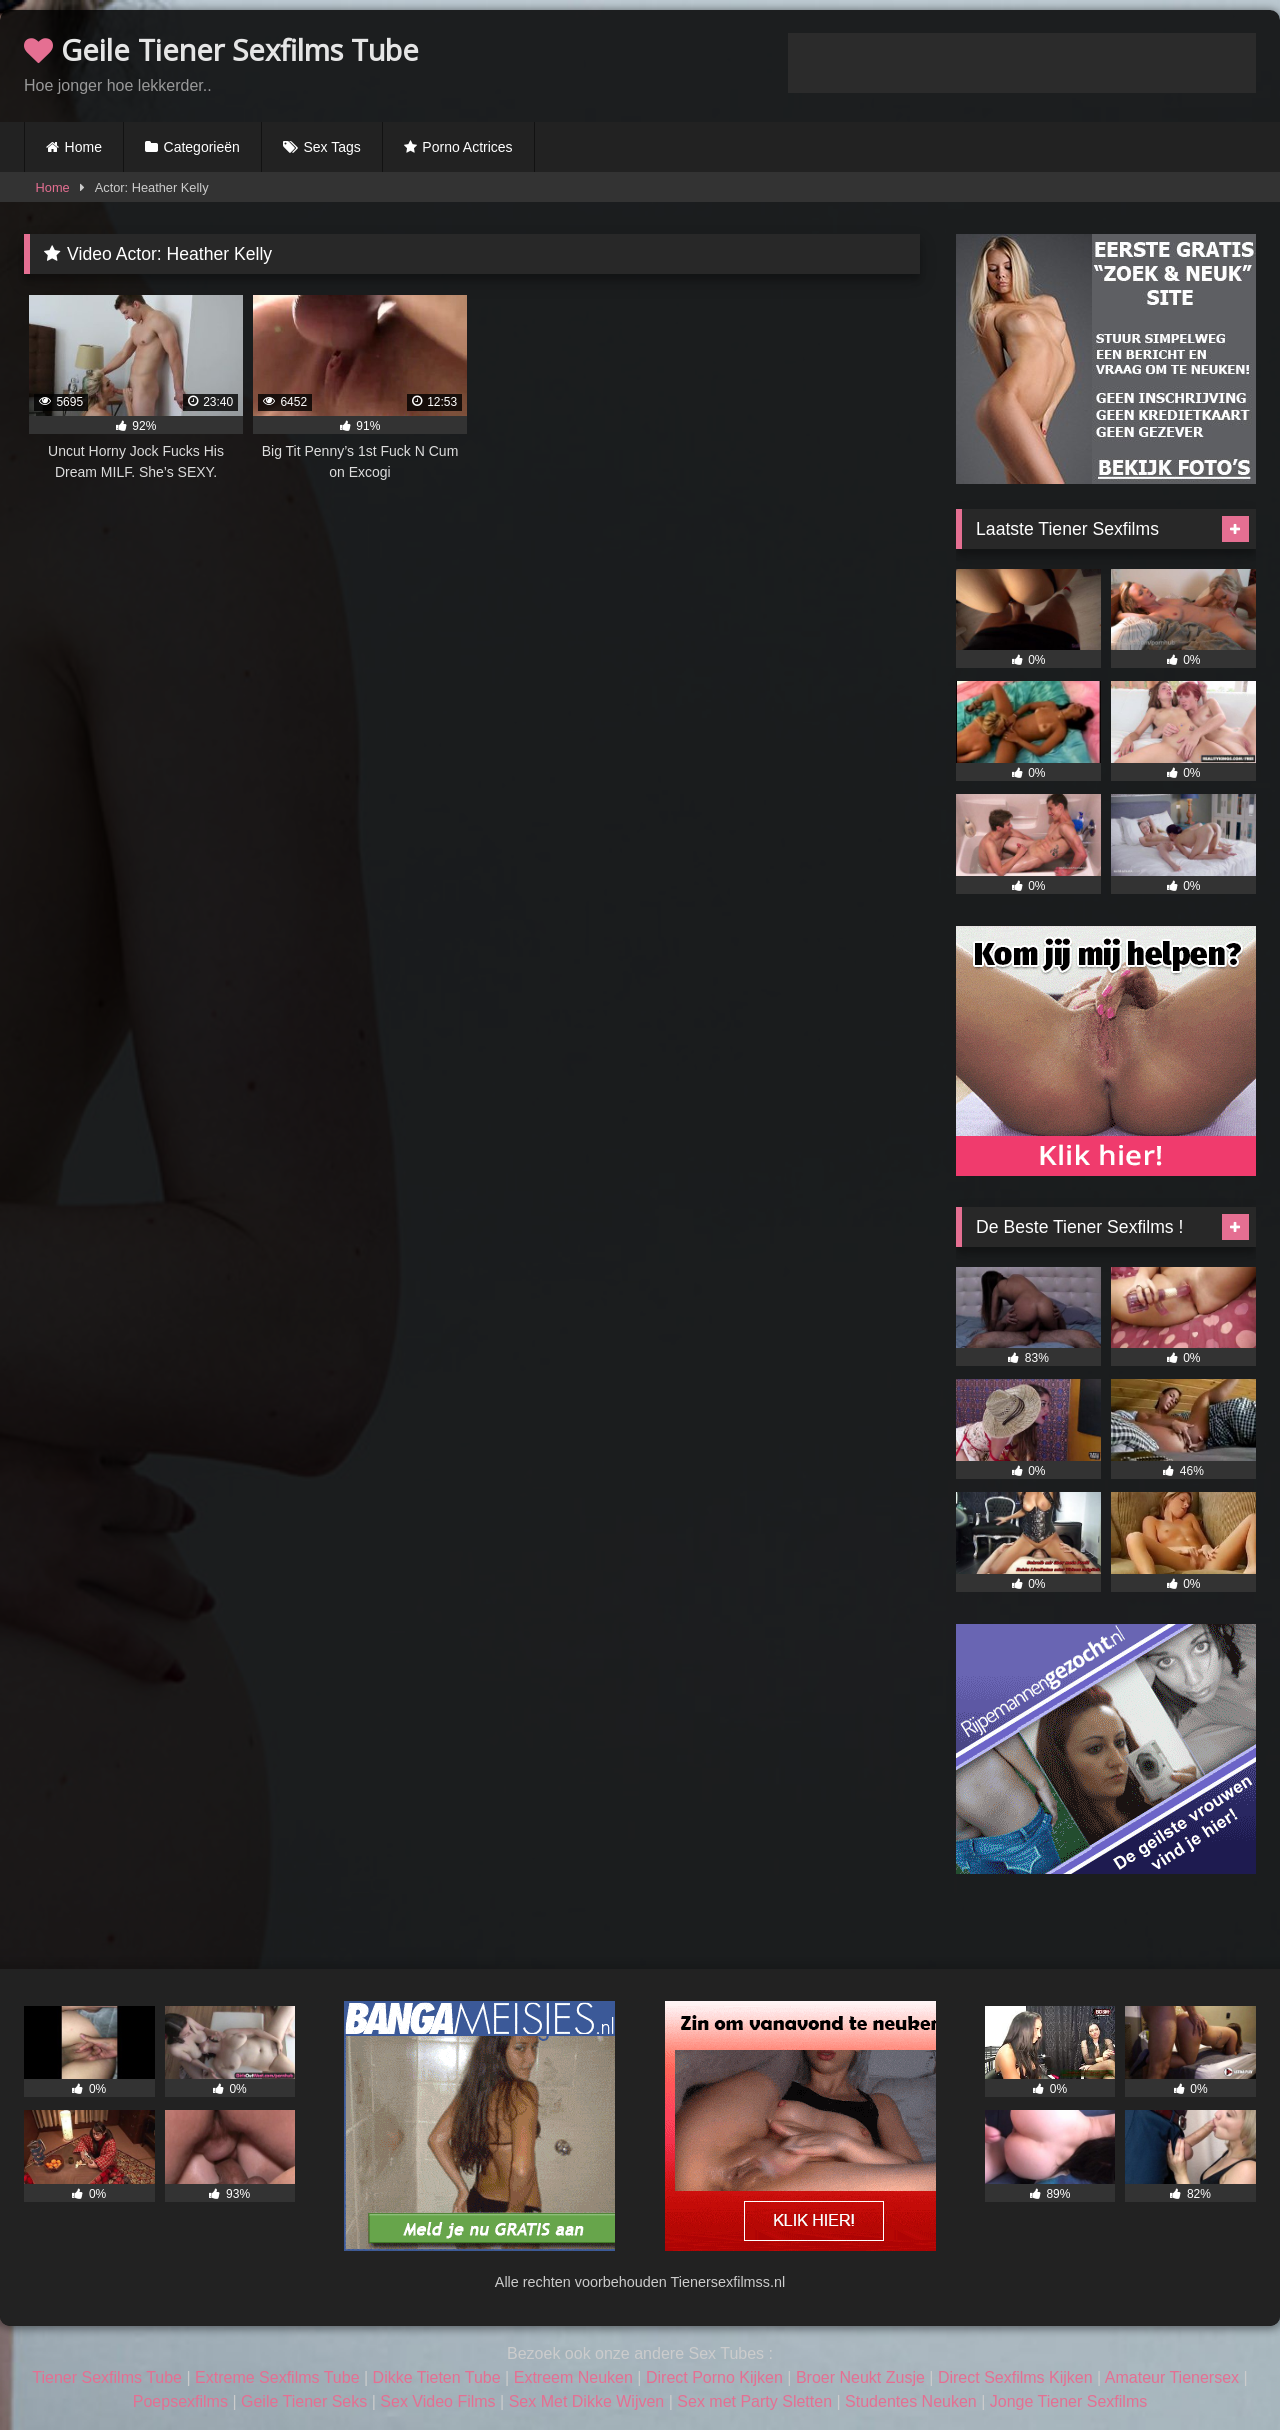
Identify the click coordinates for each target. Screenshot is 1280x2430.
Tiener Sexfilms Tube (107, 2377)
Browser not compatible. (1022, 63)
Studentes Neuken (911, 2401)
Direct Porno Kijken (714, 2377)
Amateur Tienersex (1172, 2377)
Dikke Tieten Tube (437, 2377)
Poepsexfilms (180, 2401)
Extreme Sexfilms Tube (277, 2377)
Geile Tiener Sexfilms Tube (221, 49)
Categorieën (202, 147)
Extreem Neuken (573, 2377)
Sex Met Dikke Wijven (587, 2401)
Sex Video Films (437, 2401)
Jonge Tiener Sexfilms (1068, 2401)
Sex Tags (331, 147)
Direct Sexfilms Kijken (1015, 2377)
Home (83, 147)
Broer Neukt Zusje (860, 2377)
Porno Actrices (467, 147)
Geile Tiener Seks (304, 2401)
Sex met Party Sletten (754, 2401)
